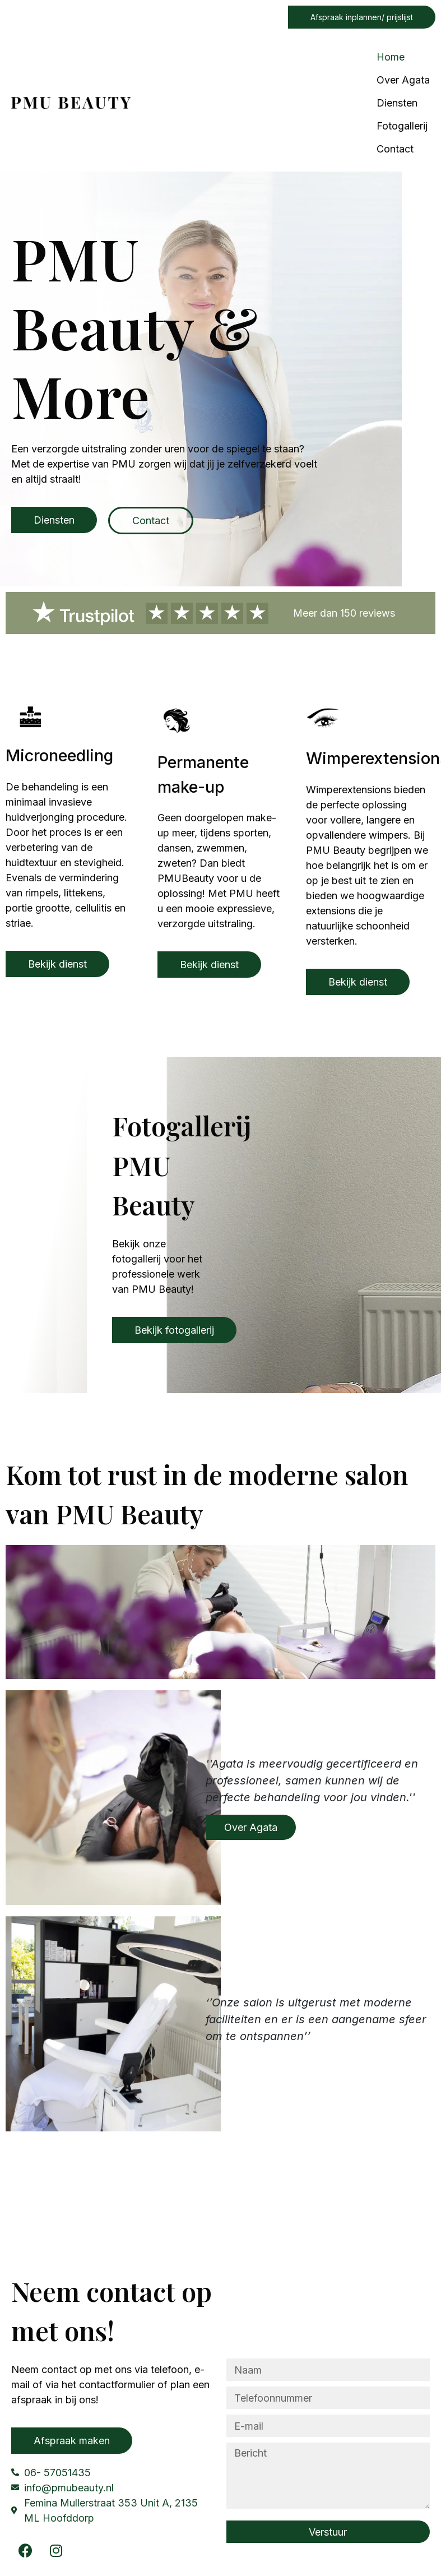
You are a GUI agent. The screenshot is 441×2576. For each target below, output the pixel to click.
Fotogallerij (402, 126)
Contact (395, 149)
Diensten (397, 103)
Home (391, 57)
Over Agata (403, 80)
